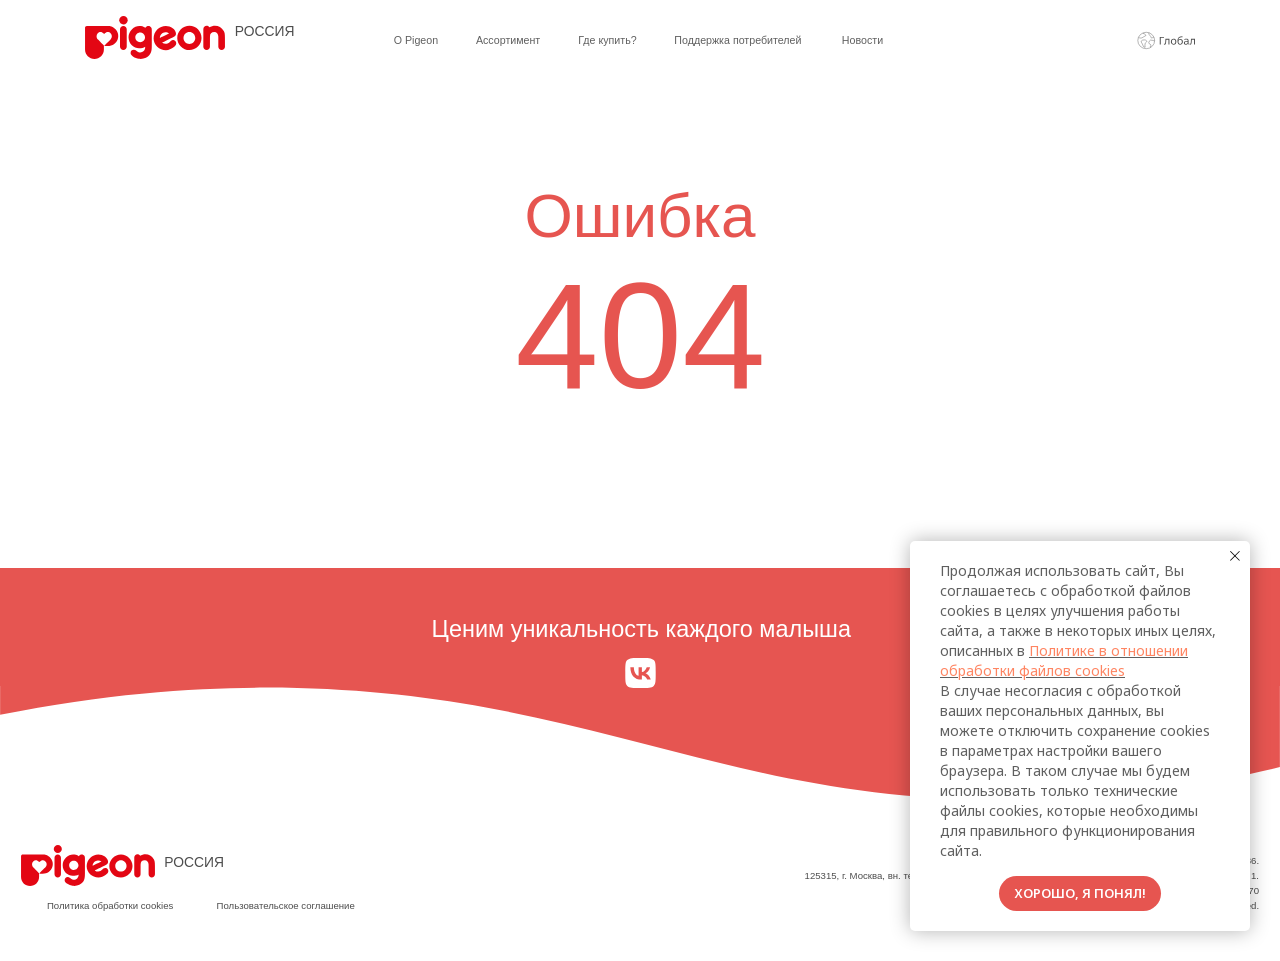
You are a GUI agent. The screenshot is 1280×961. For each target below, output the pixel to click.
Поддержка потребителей (737, 40)
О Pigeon (416, 40)
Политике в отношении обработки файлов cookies (1064, 660)
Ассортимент (508, 40)
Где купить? (607, 40)
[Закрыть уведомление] (1235, 556)
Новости (862, 40)
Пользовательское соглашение (286, 905)
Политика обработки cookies (110, 905)
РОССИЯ (265, 31)
